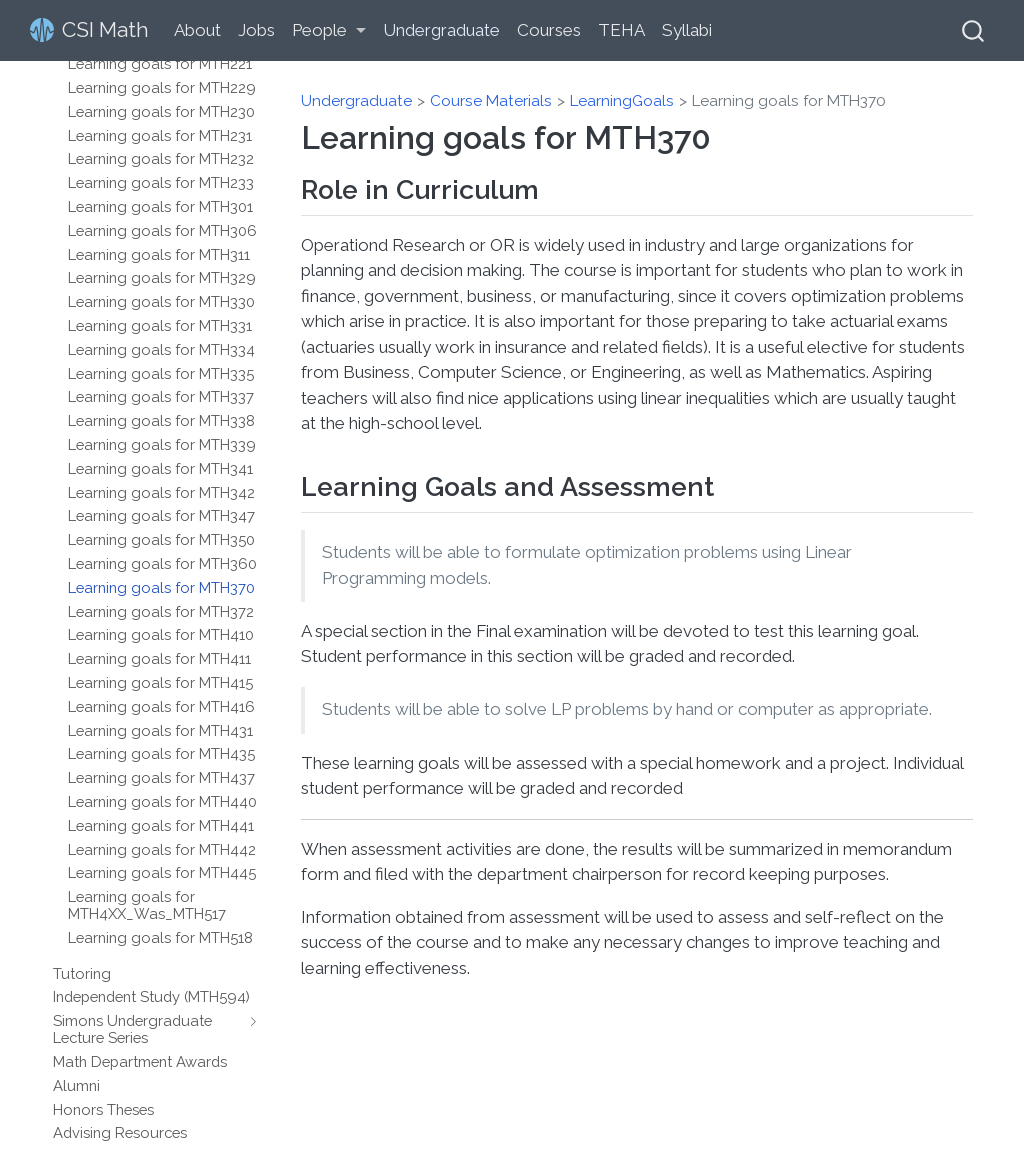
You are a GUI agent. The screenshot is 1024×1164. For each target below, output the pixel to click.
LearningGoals (622, 101)
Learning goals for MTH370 (789, 101)
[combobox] (974, 30)
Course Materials (491, 101)
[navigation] (249, 1029)
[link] (329, 31)
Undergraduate (356, 101)
